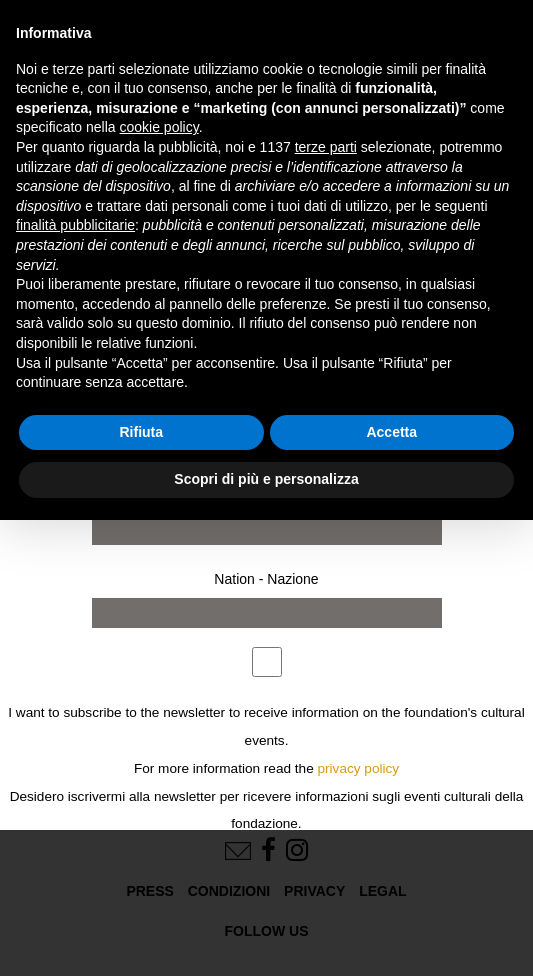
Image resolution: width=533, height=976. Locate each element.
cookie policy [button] (159, 127)
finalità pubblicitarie (75, 225)
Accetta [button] (391, 432)
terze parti (326, 147)
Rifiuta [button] (141, 432)
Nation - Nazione (266, 579)
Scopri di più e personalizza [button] (266, 479)
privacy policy (359, 768)
